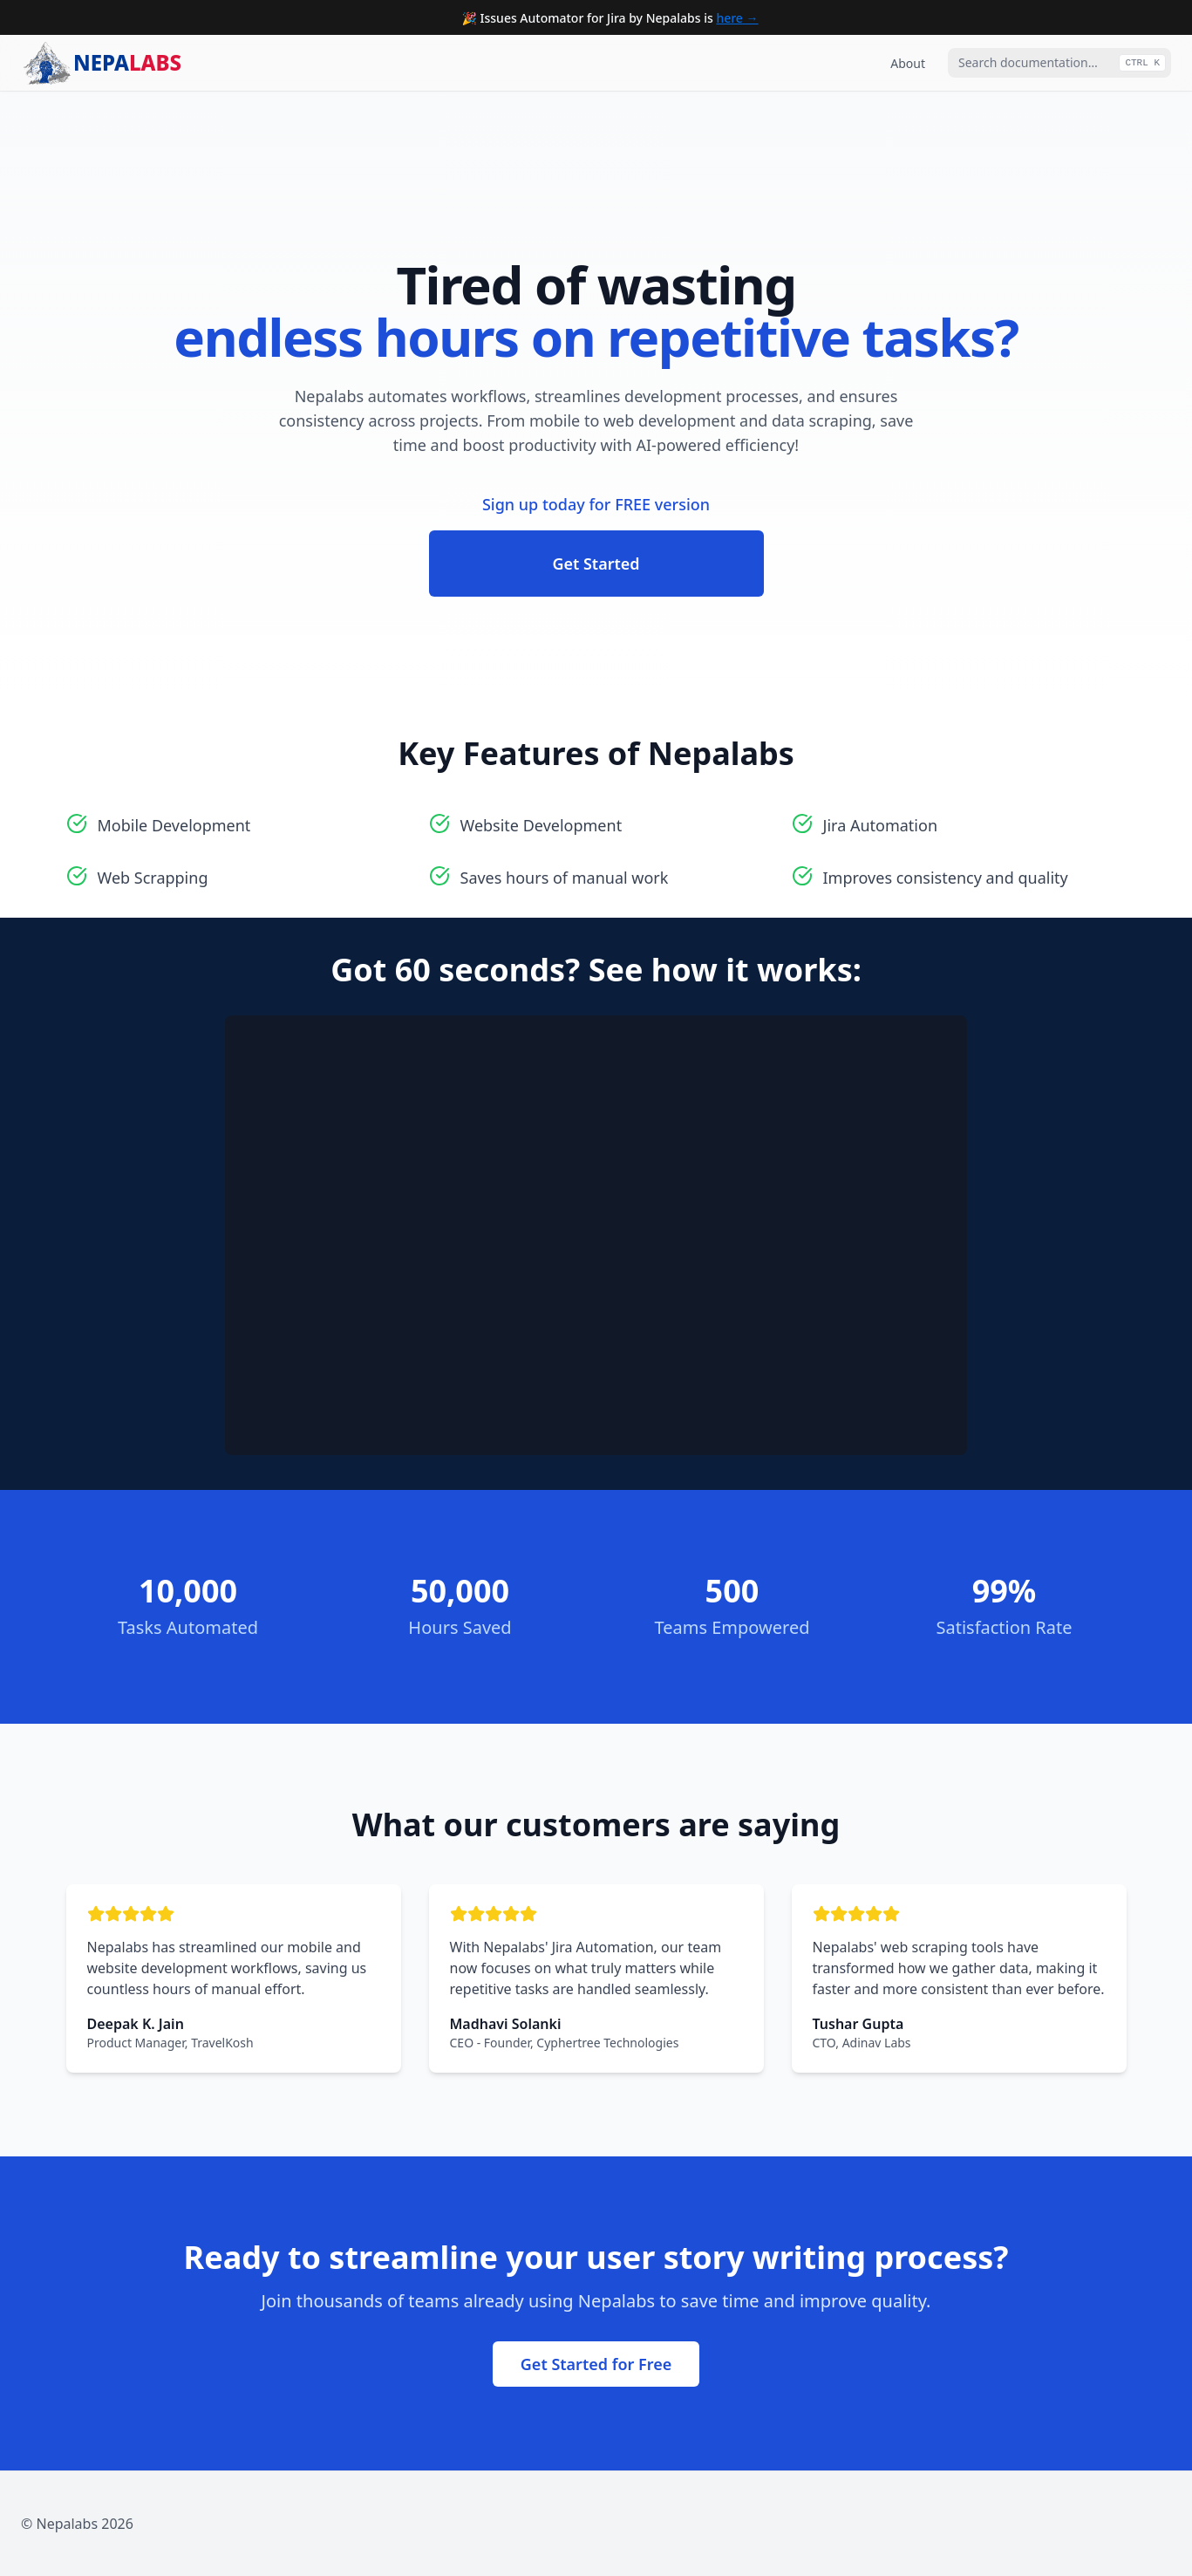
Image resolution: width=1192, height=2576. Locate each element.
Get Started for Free (596, 2364)
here (729, 18)
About (907, 63)
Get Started (595, 563)
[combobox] (1059, 63)
